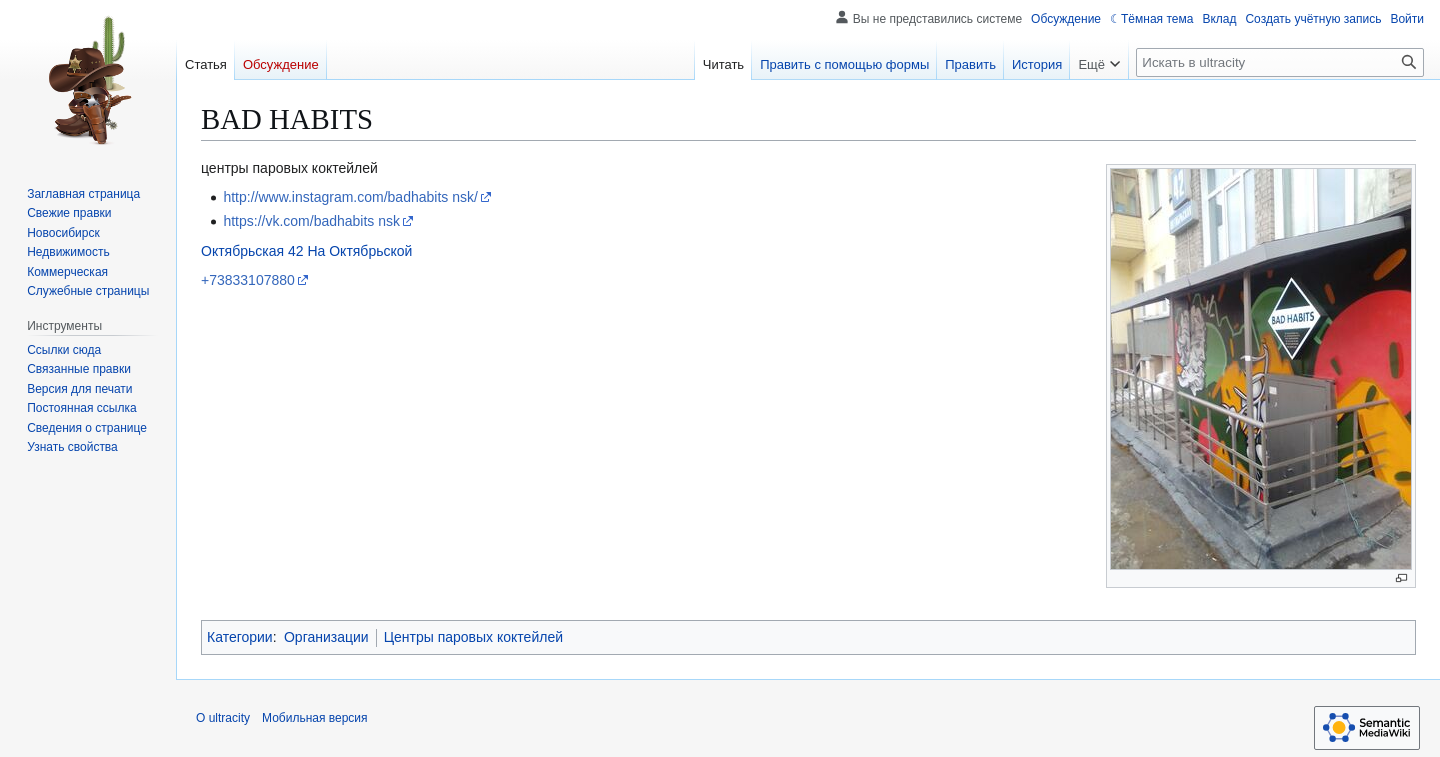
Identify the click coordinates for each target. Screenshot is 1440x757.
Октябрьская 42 (252, 251)
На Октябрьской (359, 251)
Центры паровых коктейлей (473, 637)
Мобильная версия (315, 718)
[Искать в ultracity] (1280, 62)
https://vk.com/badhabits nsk (311, 221)
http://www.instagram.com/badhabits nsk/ (350, 197)
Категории (240, 637)
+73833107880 (248, 280)
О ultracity (223, 718)
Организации (326, 637)
